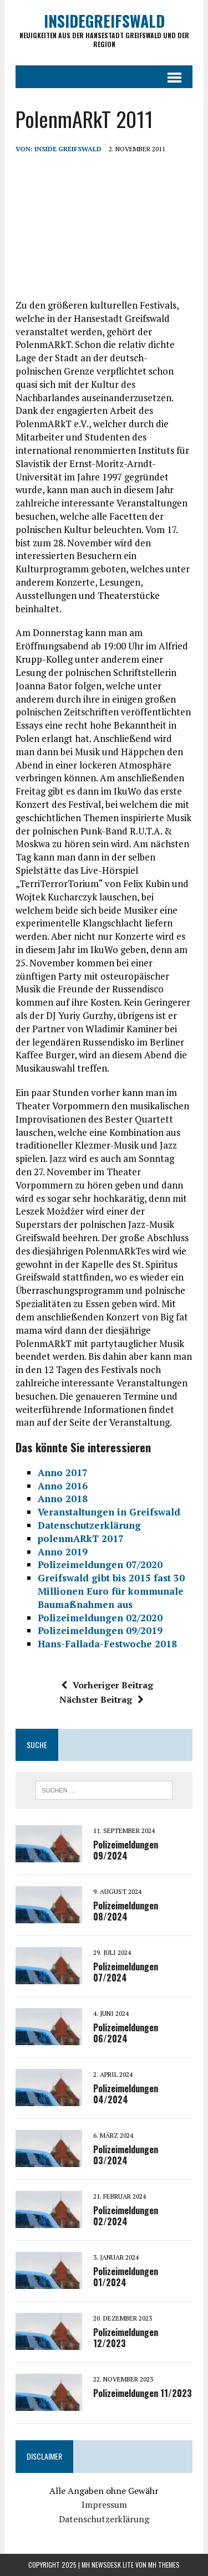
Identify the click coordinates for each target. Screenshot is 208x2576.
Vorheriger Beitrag (107, 1685)
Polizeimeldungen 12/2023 (125, 2338)
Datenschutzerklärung (104, 2519)
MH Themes (164, 2564)
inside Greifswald (68, 149)
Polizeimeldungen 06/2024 (125, 2033)
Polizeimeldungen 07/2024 (125, 1972)
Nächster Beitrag (101, 1699)
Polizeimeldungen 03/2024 (125, 2155)
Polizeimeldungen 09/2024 (125, 1850)
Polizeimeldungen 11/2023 (142, 2393)
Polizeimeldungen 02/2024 (125, 2216)
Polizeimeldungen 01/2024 (125, 2277)
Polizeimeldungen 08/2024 (125, 1911)
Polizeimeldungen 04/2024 (125, 2094)
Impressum (104, 2504)
